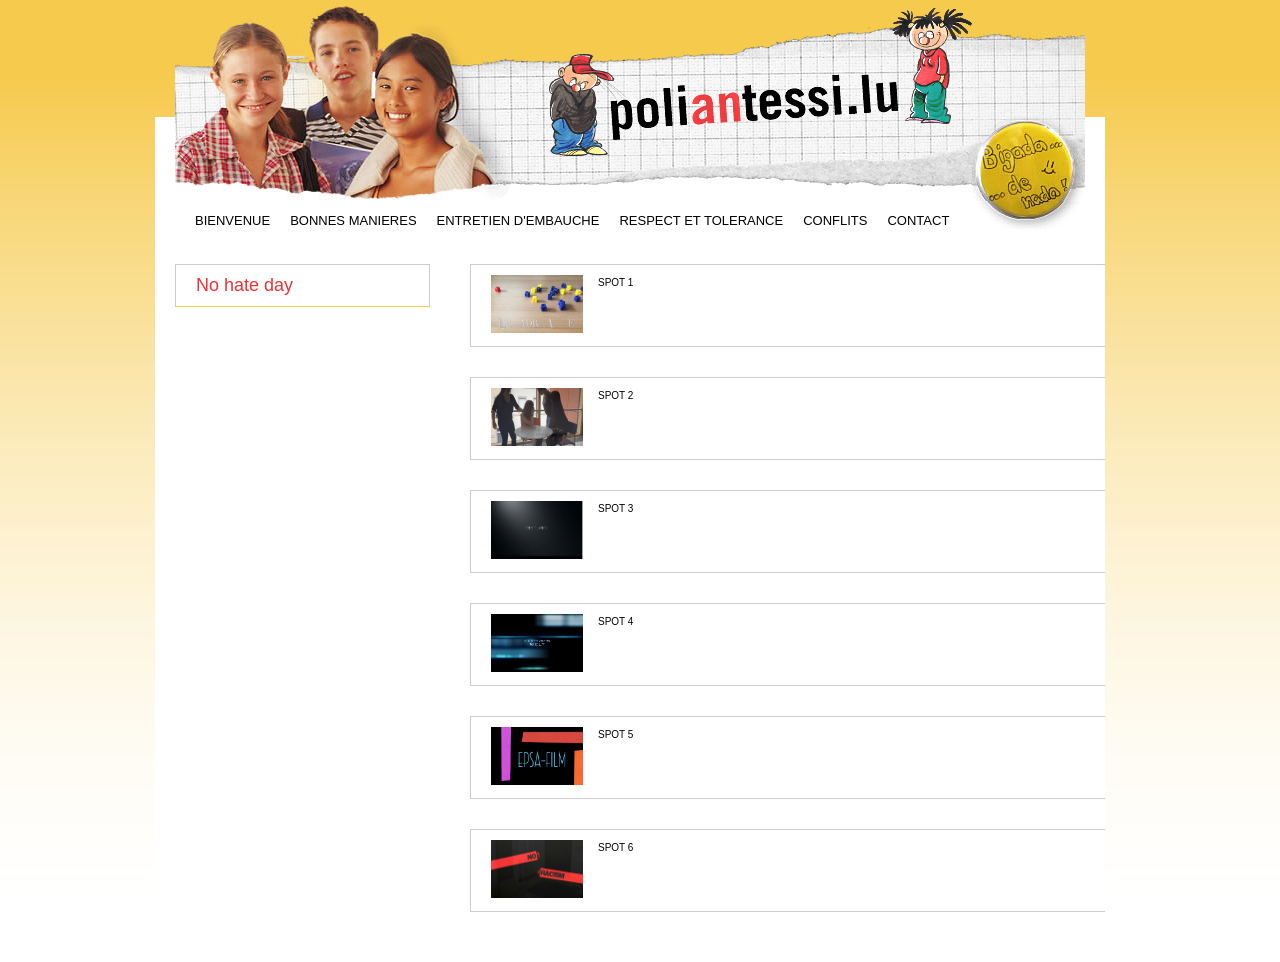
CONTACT (918, 221)
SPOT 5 (615, 734)
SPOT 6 (615, 847)
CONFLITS (835, 221)
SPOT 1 (615, 282)
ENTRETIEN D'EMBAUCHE (518, 221)
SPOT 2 (615, 395)
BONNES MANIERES (353, 221)
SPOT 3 (615, 508)
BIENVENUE (232, 221)
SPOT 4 (615, 621)
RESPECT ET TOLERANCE (701, 221)
